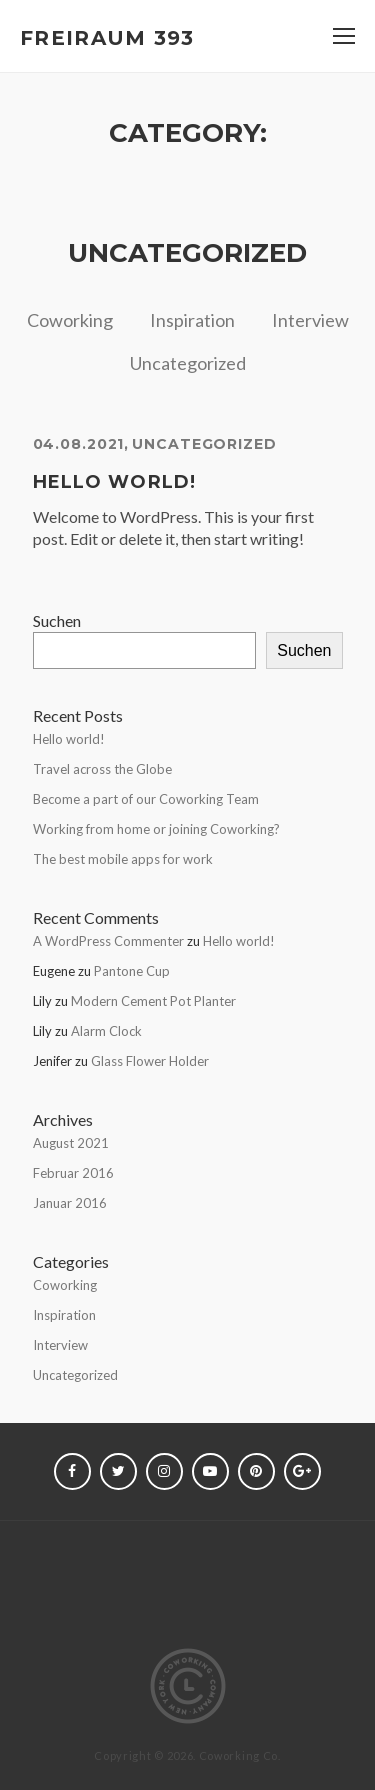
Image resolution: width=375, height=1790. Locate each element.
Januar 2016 (70, 1203)
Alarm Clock (106, 1031)
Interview (310, 320)
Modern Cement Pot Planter (153, 1001)
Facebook (72, 1471)
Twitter (118, 1471)
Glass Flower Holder (150, 1061)
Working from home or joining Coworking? (156, 829)
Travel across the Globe (102, 769)
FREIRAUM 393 (107, 38)
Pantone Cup (132, 971)
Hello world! (115, 482)
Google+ (302, 1471)
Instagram (164, 1471)
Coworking (70, 320)
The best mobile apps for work (123, 859)
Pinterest (256, 1471)
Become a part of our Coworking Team (146, 799)
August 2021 (71, 1143)
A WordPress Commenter (108, 941)
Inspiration (192, 320)
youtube (210, 1471)
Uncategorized (188, 363)
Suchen (57, 620)
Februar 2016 (73, 1173)
